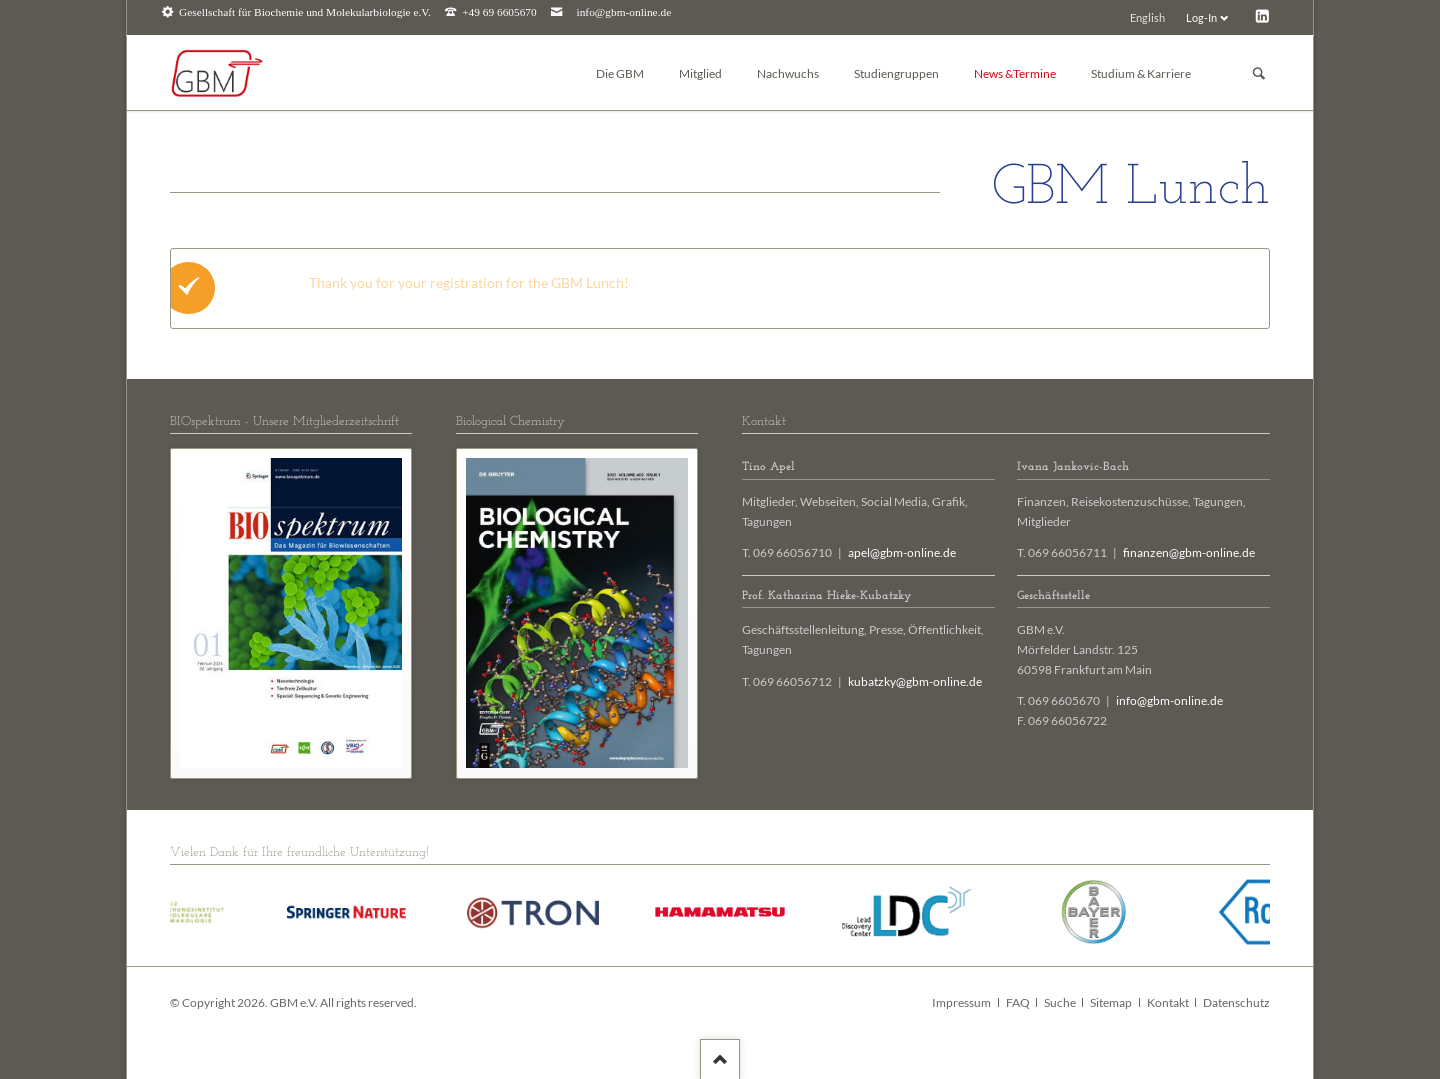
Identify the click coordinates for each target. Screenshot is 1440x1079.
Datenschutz (1236, 1002)
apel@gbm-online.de (902, 552)
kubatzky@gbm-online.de (915, 681)
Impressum (961, 1002)
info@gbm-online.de (624, 12)
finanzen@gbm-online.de (1189, 552)
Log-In (1201, 17)
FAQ (1018, 1002)
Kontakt (1168, 1002)
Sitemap (1111, 1002)
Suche (1060, 1002)
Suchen (1259, 73)
